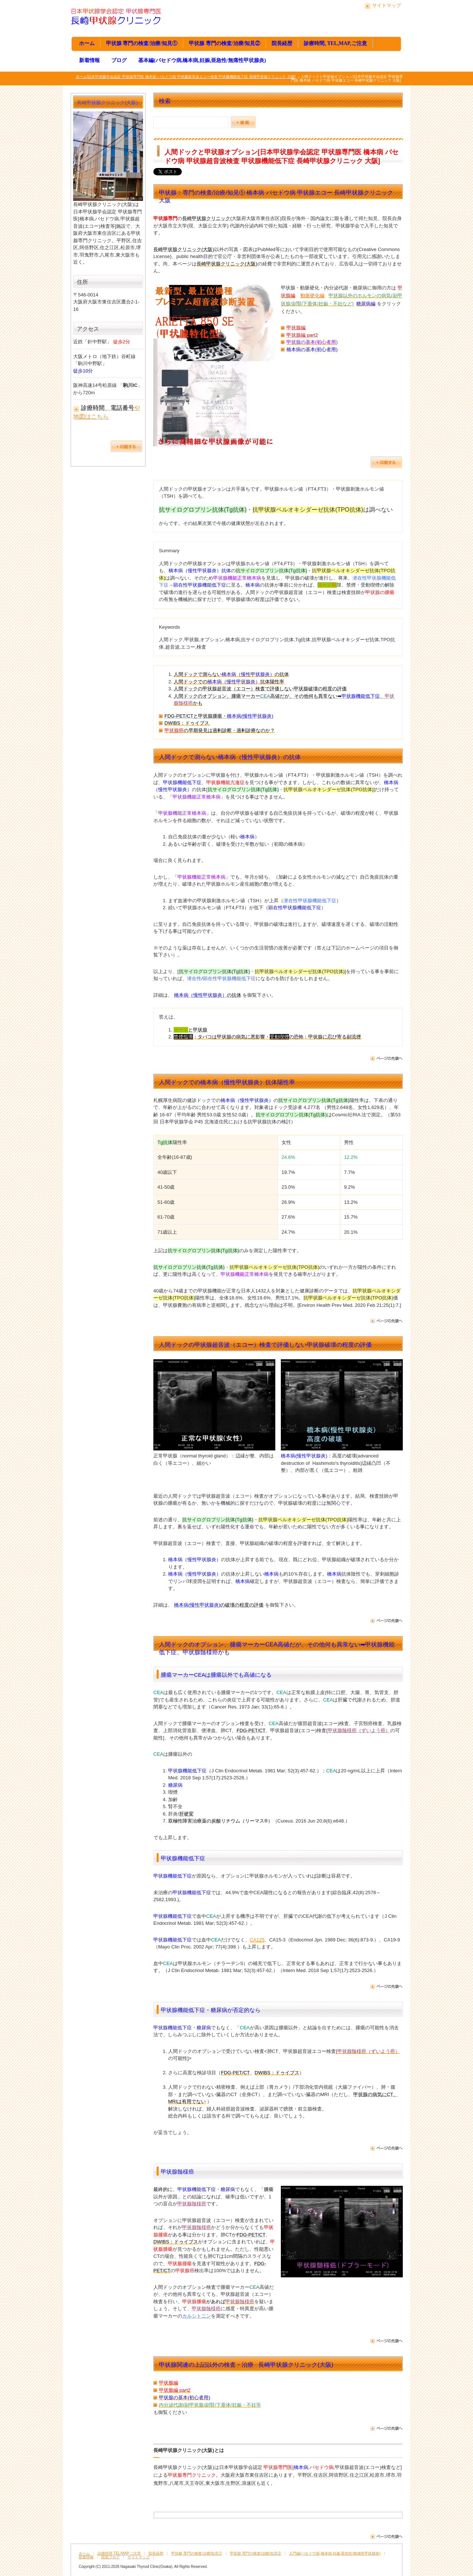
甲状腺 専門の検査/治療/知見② (224, 43)
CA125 (257, 1940)
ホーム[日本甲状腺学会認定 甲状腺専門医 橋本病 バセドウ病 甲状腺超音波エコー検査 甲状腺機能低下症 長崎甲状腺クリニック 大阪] (186, 77)
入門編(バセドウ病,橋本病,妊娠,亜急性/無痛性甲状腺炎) (335, 2553)
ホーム (87, 43)
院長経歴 (282, 43)
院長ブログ (110, 2557)
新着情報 (89, 60)
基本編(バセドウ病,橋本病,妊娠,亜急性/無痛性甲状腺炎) (202, 60)
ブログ (119, 60)
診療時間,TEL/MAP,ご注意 (119, 2553)
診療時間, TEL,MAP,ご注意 (335, 43)
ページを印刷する (386, 462)
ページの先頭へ (386, 1059)
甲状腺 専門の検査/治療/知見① (141, 43)
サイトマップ (386, 5)
